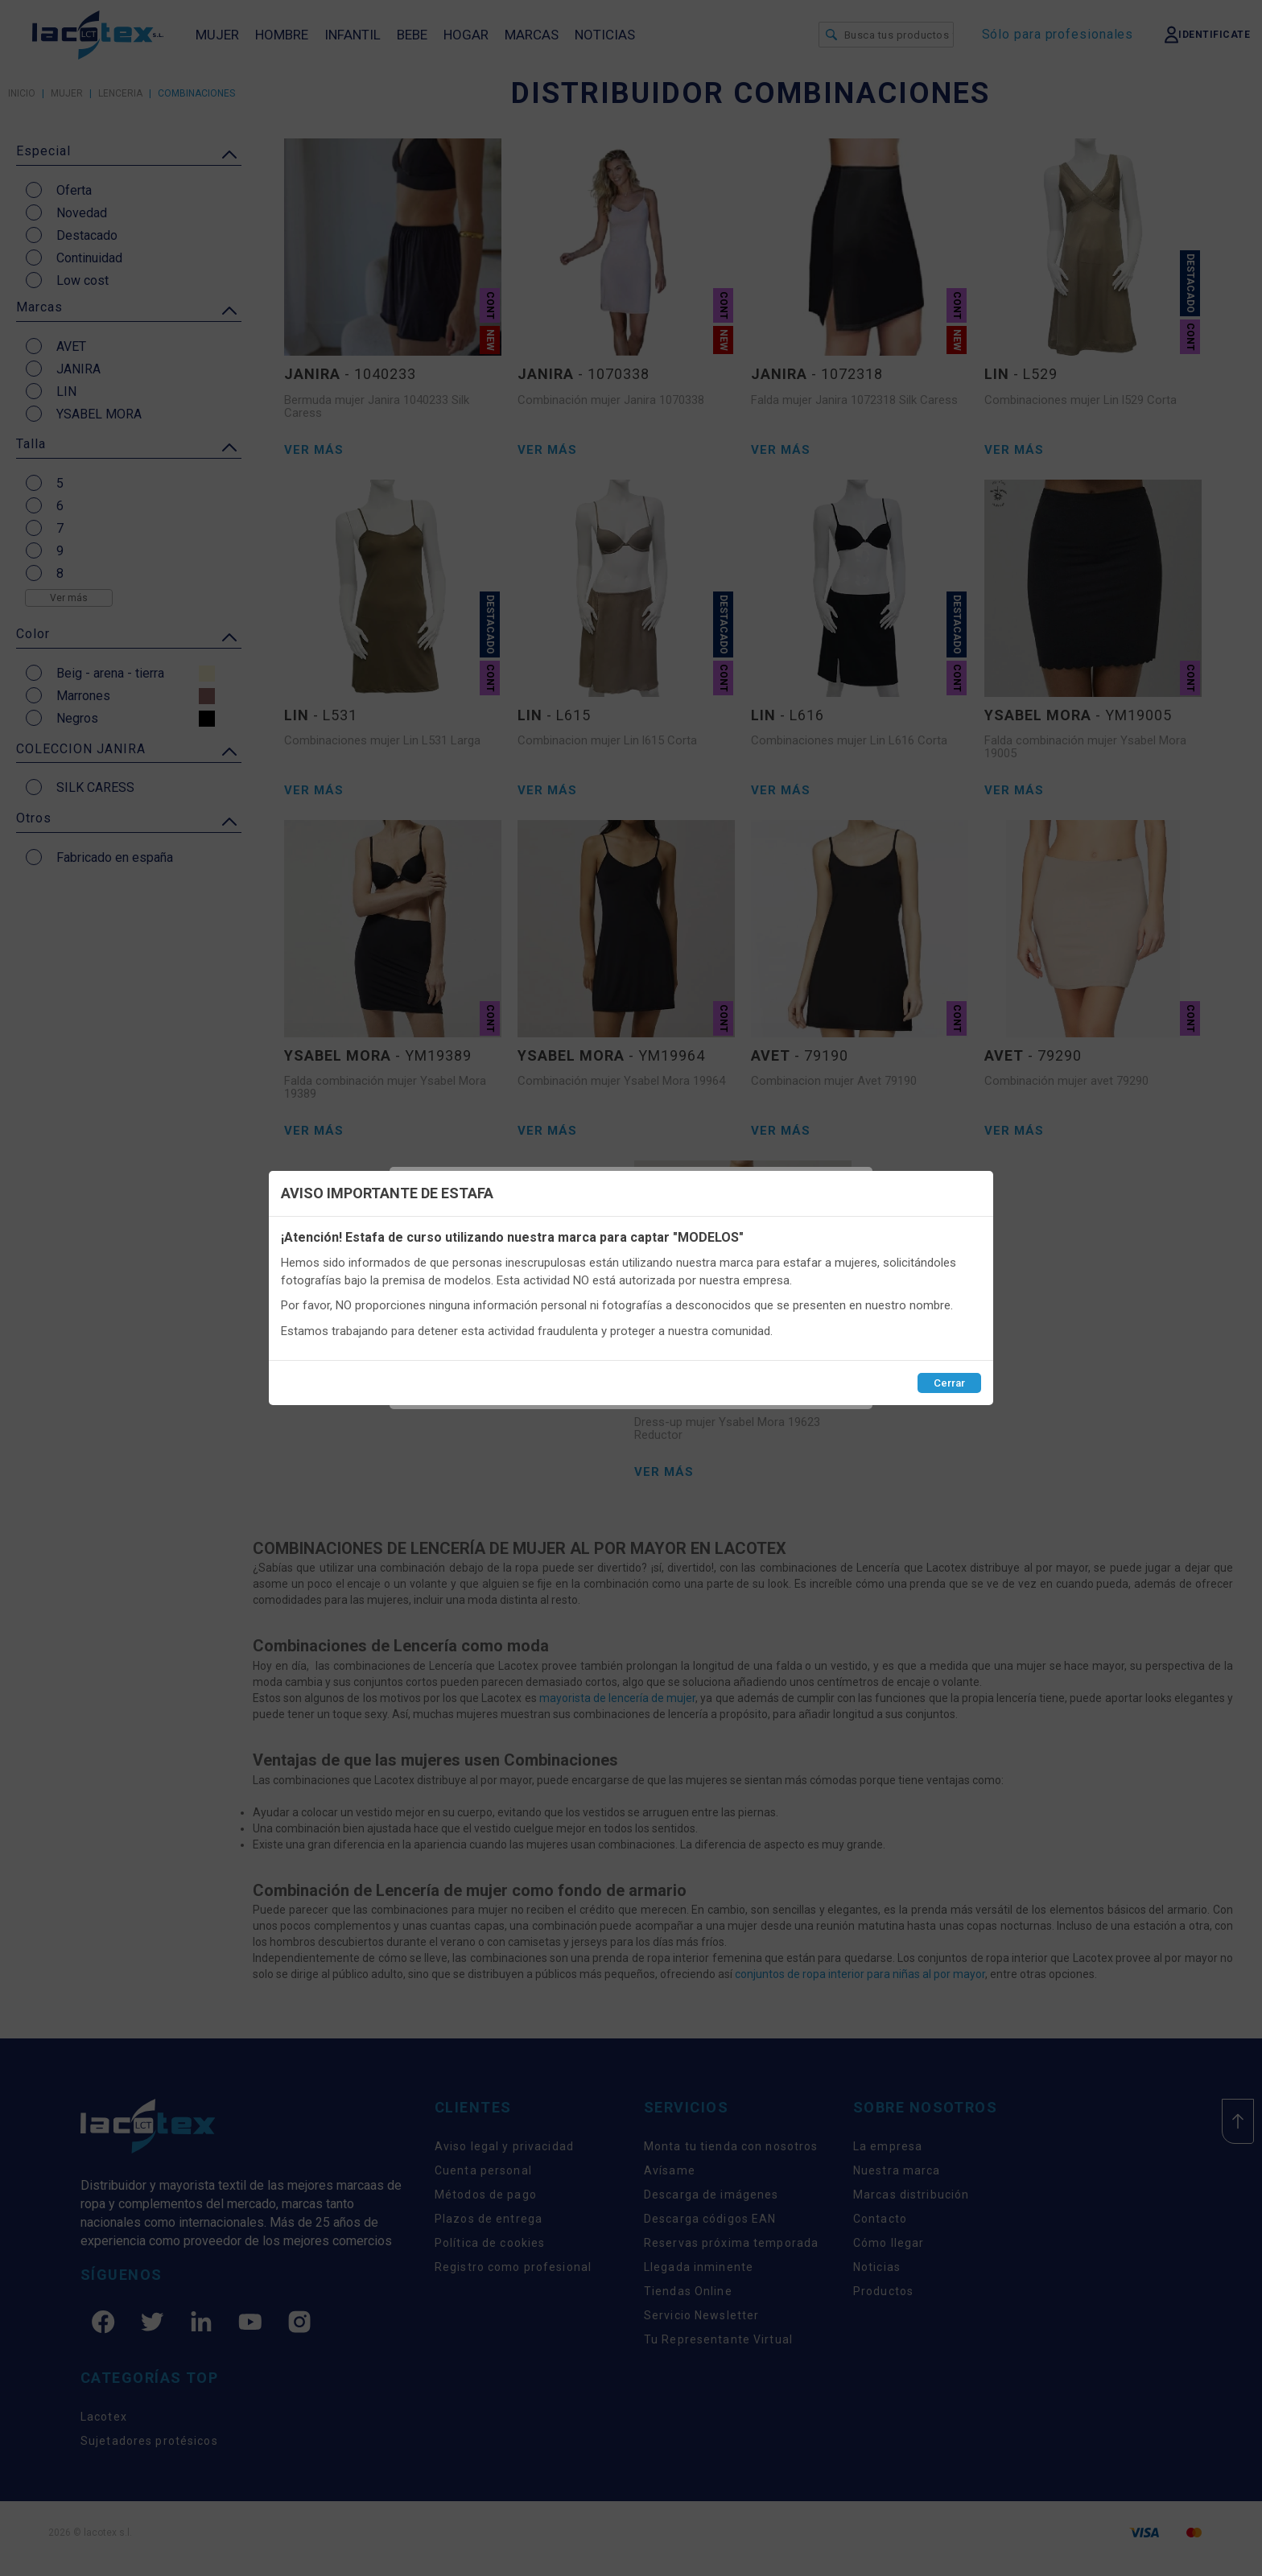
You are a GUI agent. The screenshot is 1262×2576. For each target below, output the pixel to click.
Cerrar (949, 1383)
